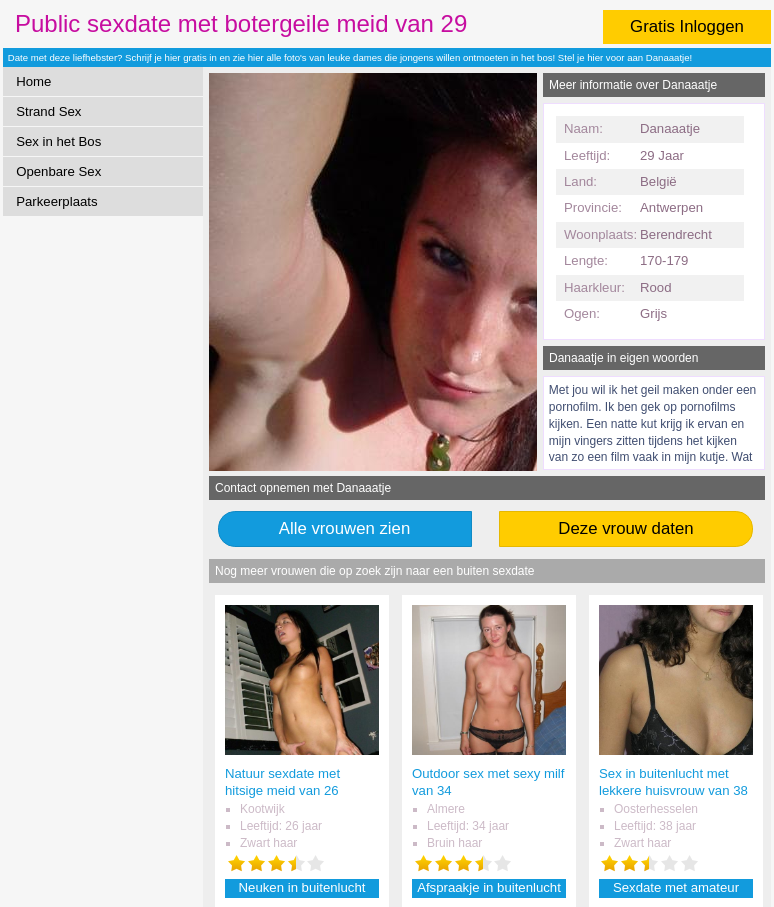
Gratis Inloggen (687, 26)
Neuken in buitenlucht (302, 887)
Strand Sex (48, 111)
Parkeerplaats (56, 201)
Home (33, 81)
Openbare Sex (58, 171)
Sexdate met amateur (676, 887)
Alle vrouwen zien (345, 528)
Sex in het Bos (58, 141)
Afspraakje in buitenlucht (489, 887)
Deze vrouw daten (625, 528)
